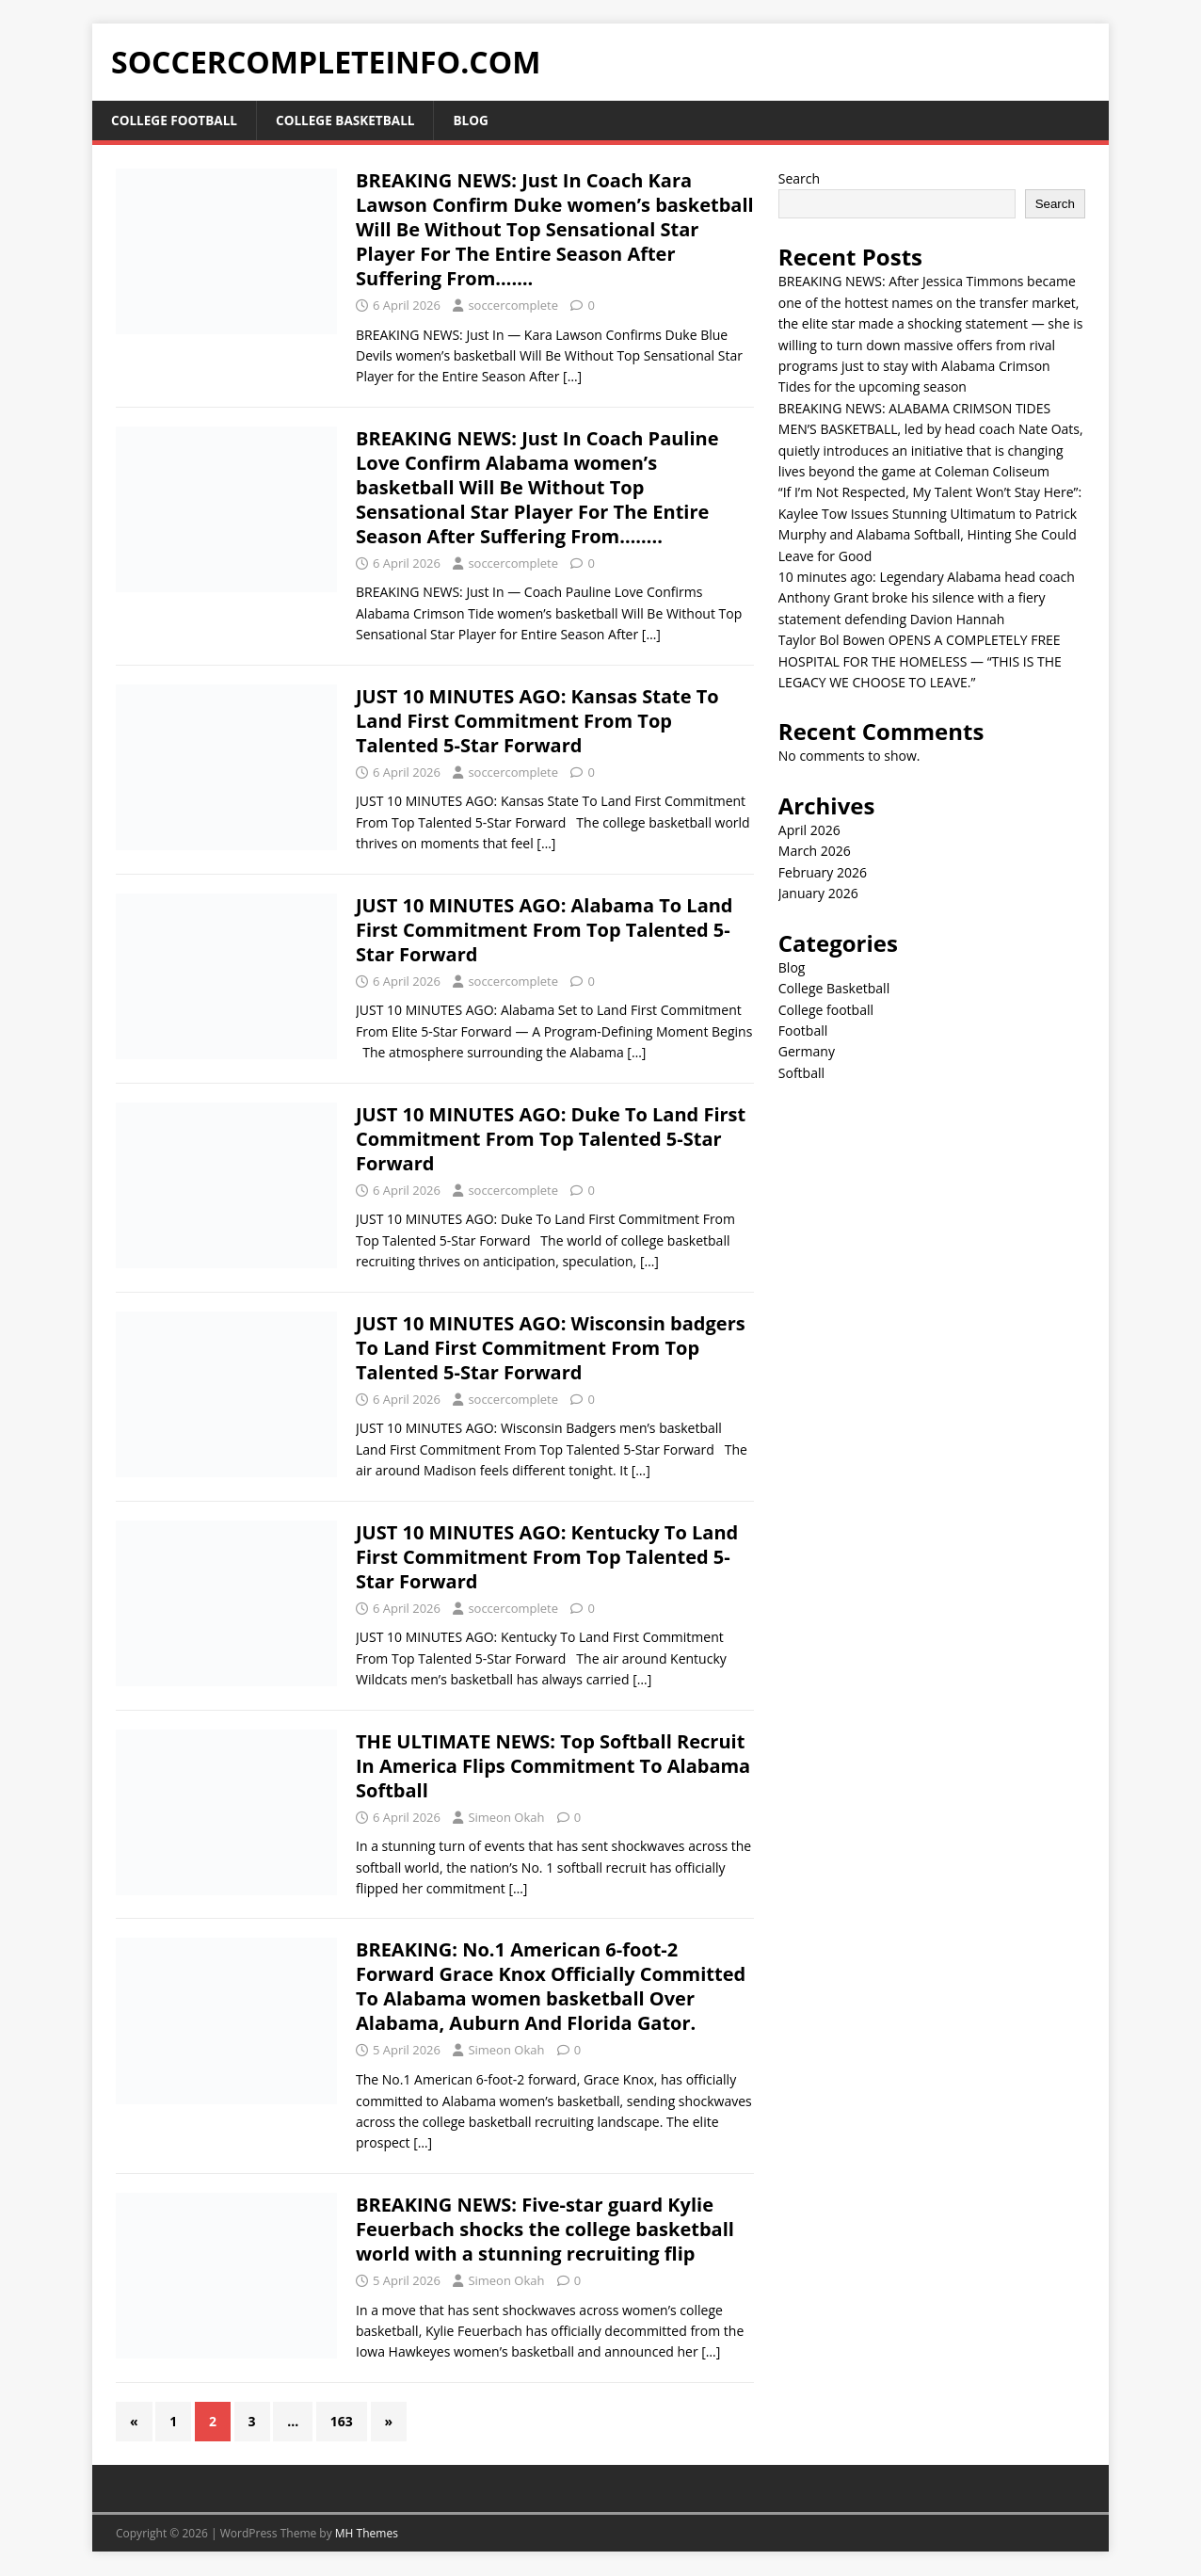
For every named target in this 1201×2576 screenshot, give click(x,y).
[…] (572, 377)
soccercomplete (513, 305)
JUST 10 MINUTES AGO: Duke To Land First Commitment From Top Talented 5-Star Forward (550, 1139)
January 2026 (818, 894)
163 (341, 2421)
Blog (480, 120)
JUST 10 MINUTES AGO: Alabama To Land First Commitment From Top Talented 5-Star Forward (544, 930)
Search (799, 178)
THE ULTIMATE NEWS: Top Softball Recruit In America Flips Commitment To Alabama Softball (553, 1766)
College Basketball (351, 120)
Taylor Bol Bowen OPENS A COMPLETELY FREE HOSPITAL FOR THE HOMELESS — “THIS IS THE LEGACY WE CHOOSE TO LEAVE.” (920, 662)
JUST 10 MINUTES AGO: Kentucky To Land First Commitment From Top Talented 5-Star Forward (547, 1557)
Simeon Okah (506, 1817)
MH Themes (366, 2534)
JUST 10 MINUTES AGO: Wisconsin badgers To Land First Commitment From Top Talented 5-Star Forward (550, 1348)
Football (802, 1031)
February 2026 (822, 873)
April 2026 (809, 831)
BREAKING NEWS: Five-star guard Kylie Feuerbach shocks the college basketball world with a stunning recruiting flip (545, 2230)
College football (176, 120)
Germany (806, 1052)
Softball (801, 1073)
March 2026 (814, 852)
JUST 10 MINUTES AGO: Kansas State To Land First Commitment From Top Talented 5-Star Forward (537, 721)
